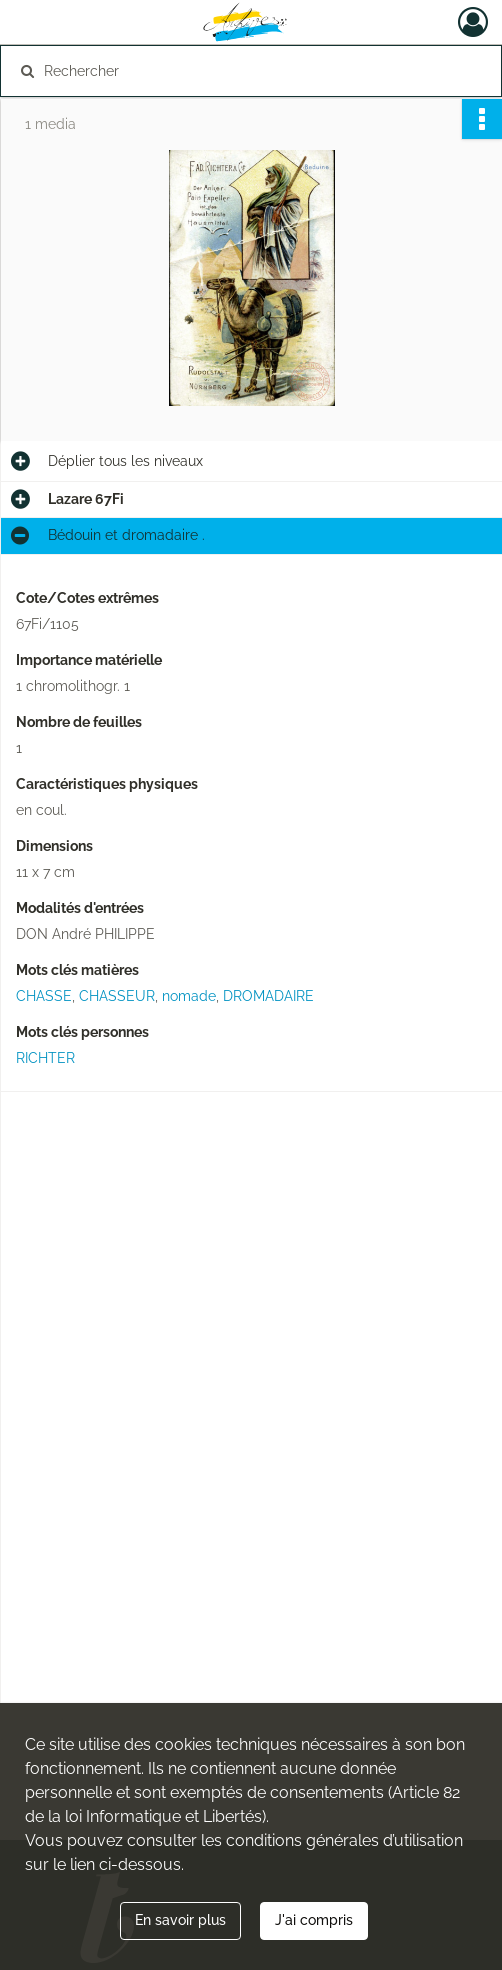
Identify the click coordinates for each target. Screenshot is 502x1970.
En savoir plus (180, 1920)
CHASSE (44, 996)
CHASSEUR (117, 996)
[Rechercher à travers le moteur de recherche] (239, 71)
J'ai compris (314, 1920)
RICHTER (45, 1058)
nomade (189, 996)
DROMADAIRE (268, 996)
